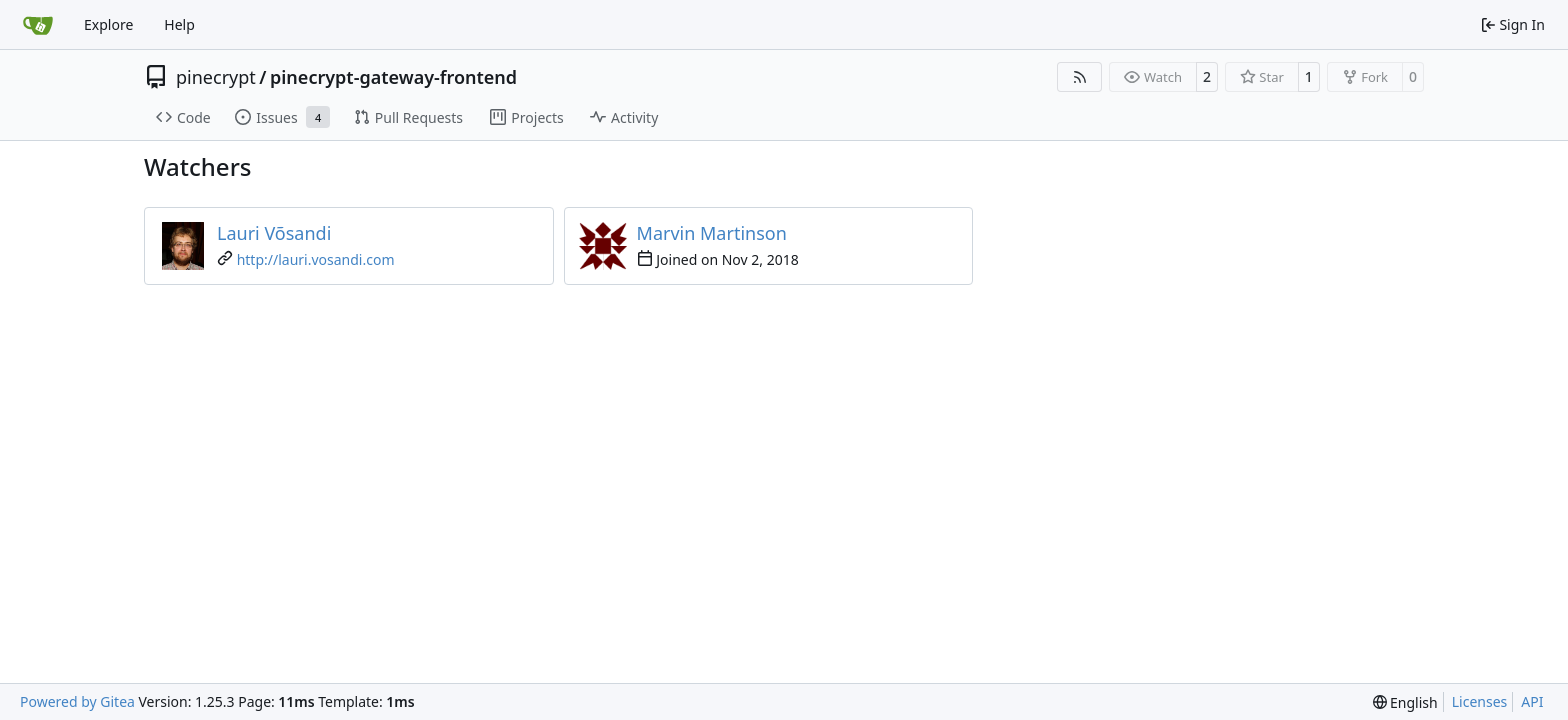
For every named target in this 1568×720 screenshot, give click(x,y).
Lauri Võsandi (274, 233)
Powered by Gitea (77, 701)
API (1532, 701)
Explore (108, 24)
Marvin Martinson (712, 233)
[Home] (38, 25)
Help (179, 24)
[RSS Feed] (1080, 77)
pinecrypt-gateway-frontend (393, 77)
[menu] (1405, 702)
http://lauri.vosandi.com (316, 259)
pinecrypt (216, 77)
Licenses (1480, 701)
